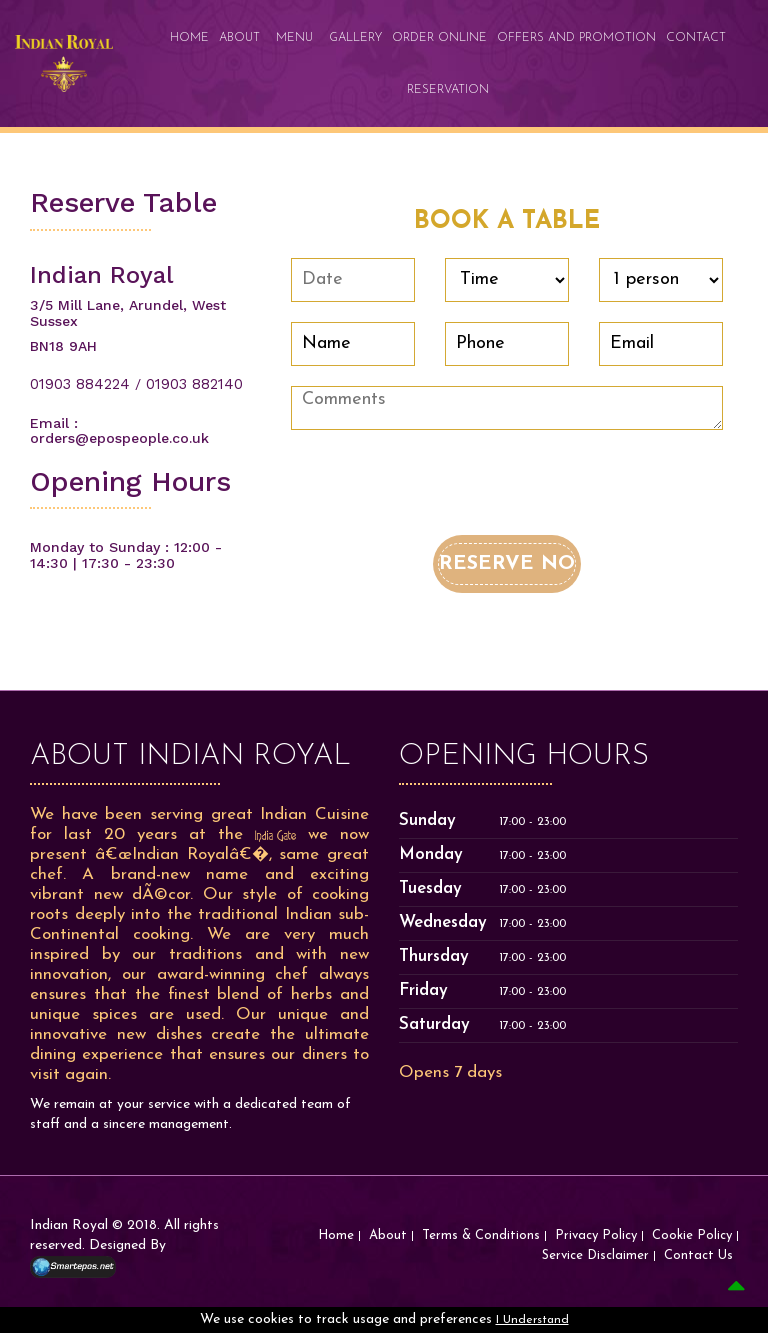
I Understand (532, 1320)
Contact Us (698, 1255)
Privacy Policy (596, 1235)
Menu (294, 38)
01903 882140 (194, 384)
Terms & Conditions (481, 1235)
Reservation (448, 90)
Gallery (355, 38)
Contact (696, 38)
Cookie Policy (692, 1235)
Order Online (439, 38)
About (239, 38)
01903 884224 (80, 384)
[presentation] (443, 496)
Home (189, 38)
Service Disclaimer (595, 1255)
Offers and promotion (576, 38)
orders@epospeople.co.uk (119, 438)
